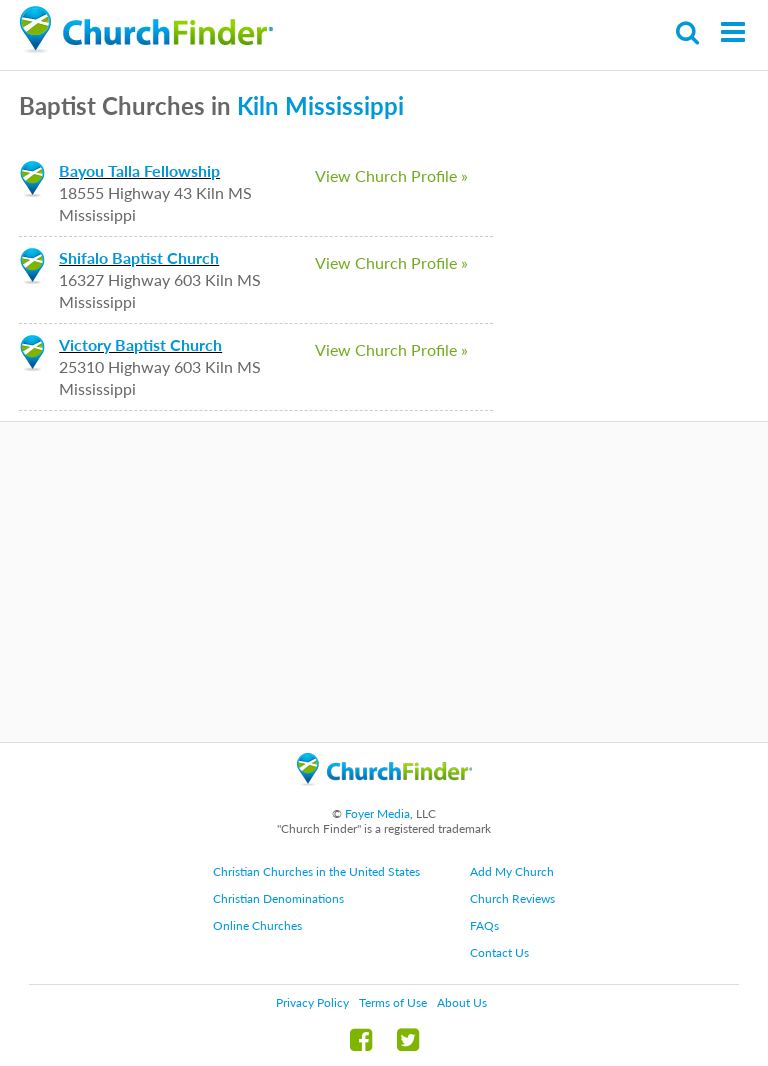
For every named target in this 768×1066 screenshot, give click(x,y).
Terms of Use (393, 1002)
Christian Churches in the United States (316, 871)
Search (688, 32)
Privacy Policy (312, 1002)
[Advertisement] (384, 582)
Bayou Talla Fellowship (139, 170)
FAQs (484, 925)
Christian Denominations (278, 898)
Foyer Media (377, 813)
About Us (462, 1002)
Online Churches (257, 925)
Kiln (258, 105)
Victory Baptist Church (140, 344)
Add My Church (512, 871)
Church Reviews (512, 898)
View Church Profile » (391, 175)
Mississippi (344, 105)
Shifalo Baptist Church (139, 257)
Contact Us (499, 952)
